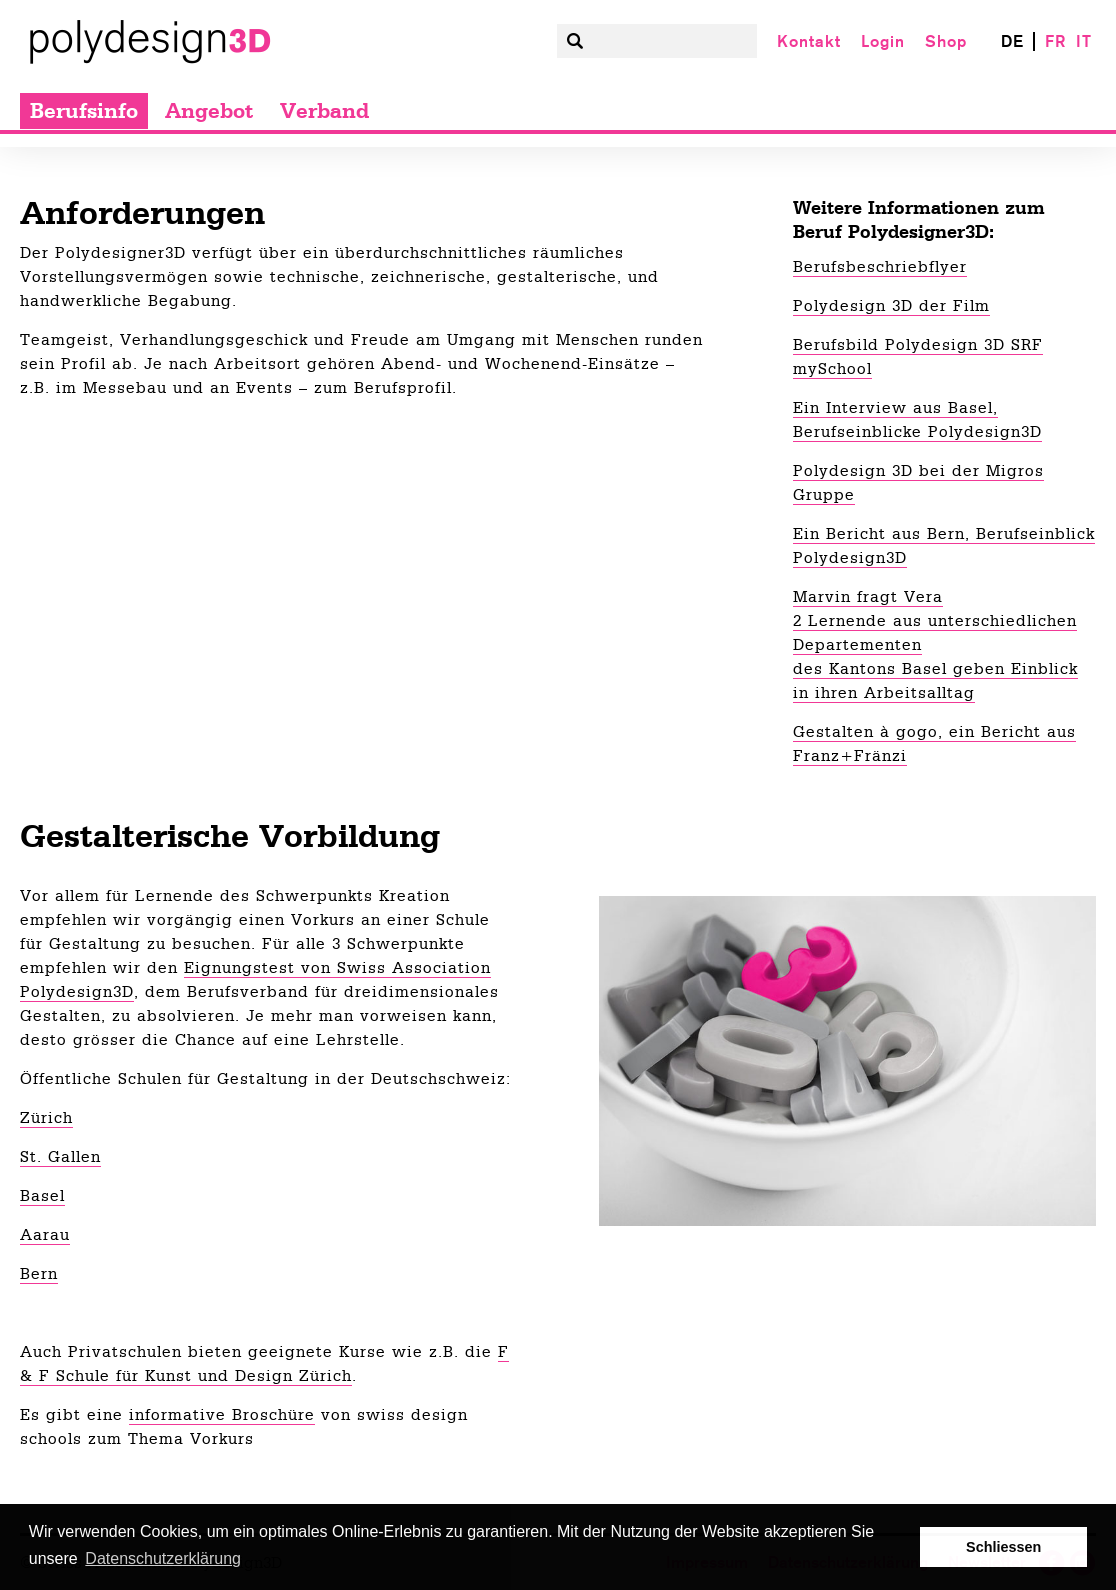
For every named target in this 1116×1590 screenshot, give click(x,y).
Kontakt (809, 41)
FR (1055, 41)
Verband (324, 111)
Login (883, 41)
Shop (946, 41)
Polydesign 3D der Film (891, 306)
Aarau (45, 1235)
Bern (39, 1274)
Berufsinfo (84, 111)
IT (1084, 41)
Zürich (46, 1118)
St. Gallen (60, 1157)
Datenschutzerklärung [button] (163, 1558)
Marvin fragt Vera (868, 597)
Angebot (209, 111)
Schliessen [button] (1003, 1547)
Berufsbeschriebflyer (880, 267)
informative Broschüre (222, 1415)
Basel (42, 1196)
